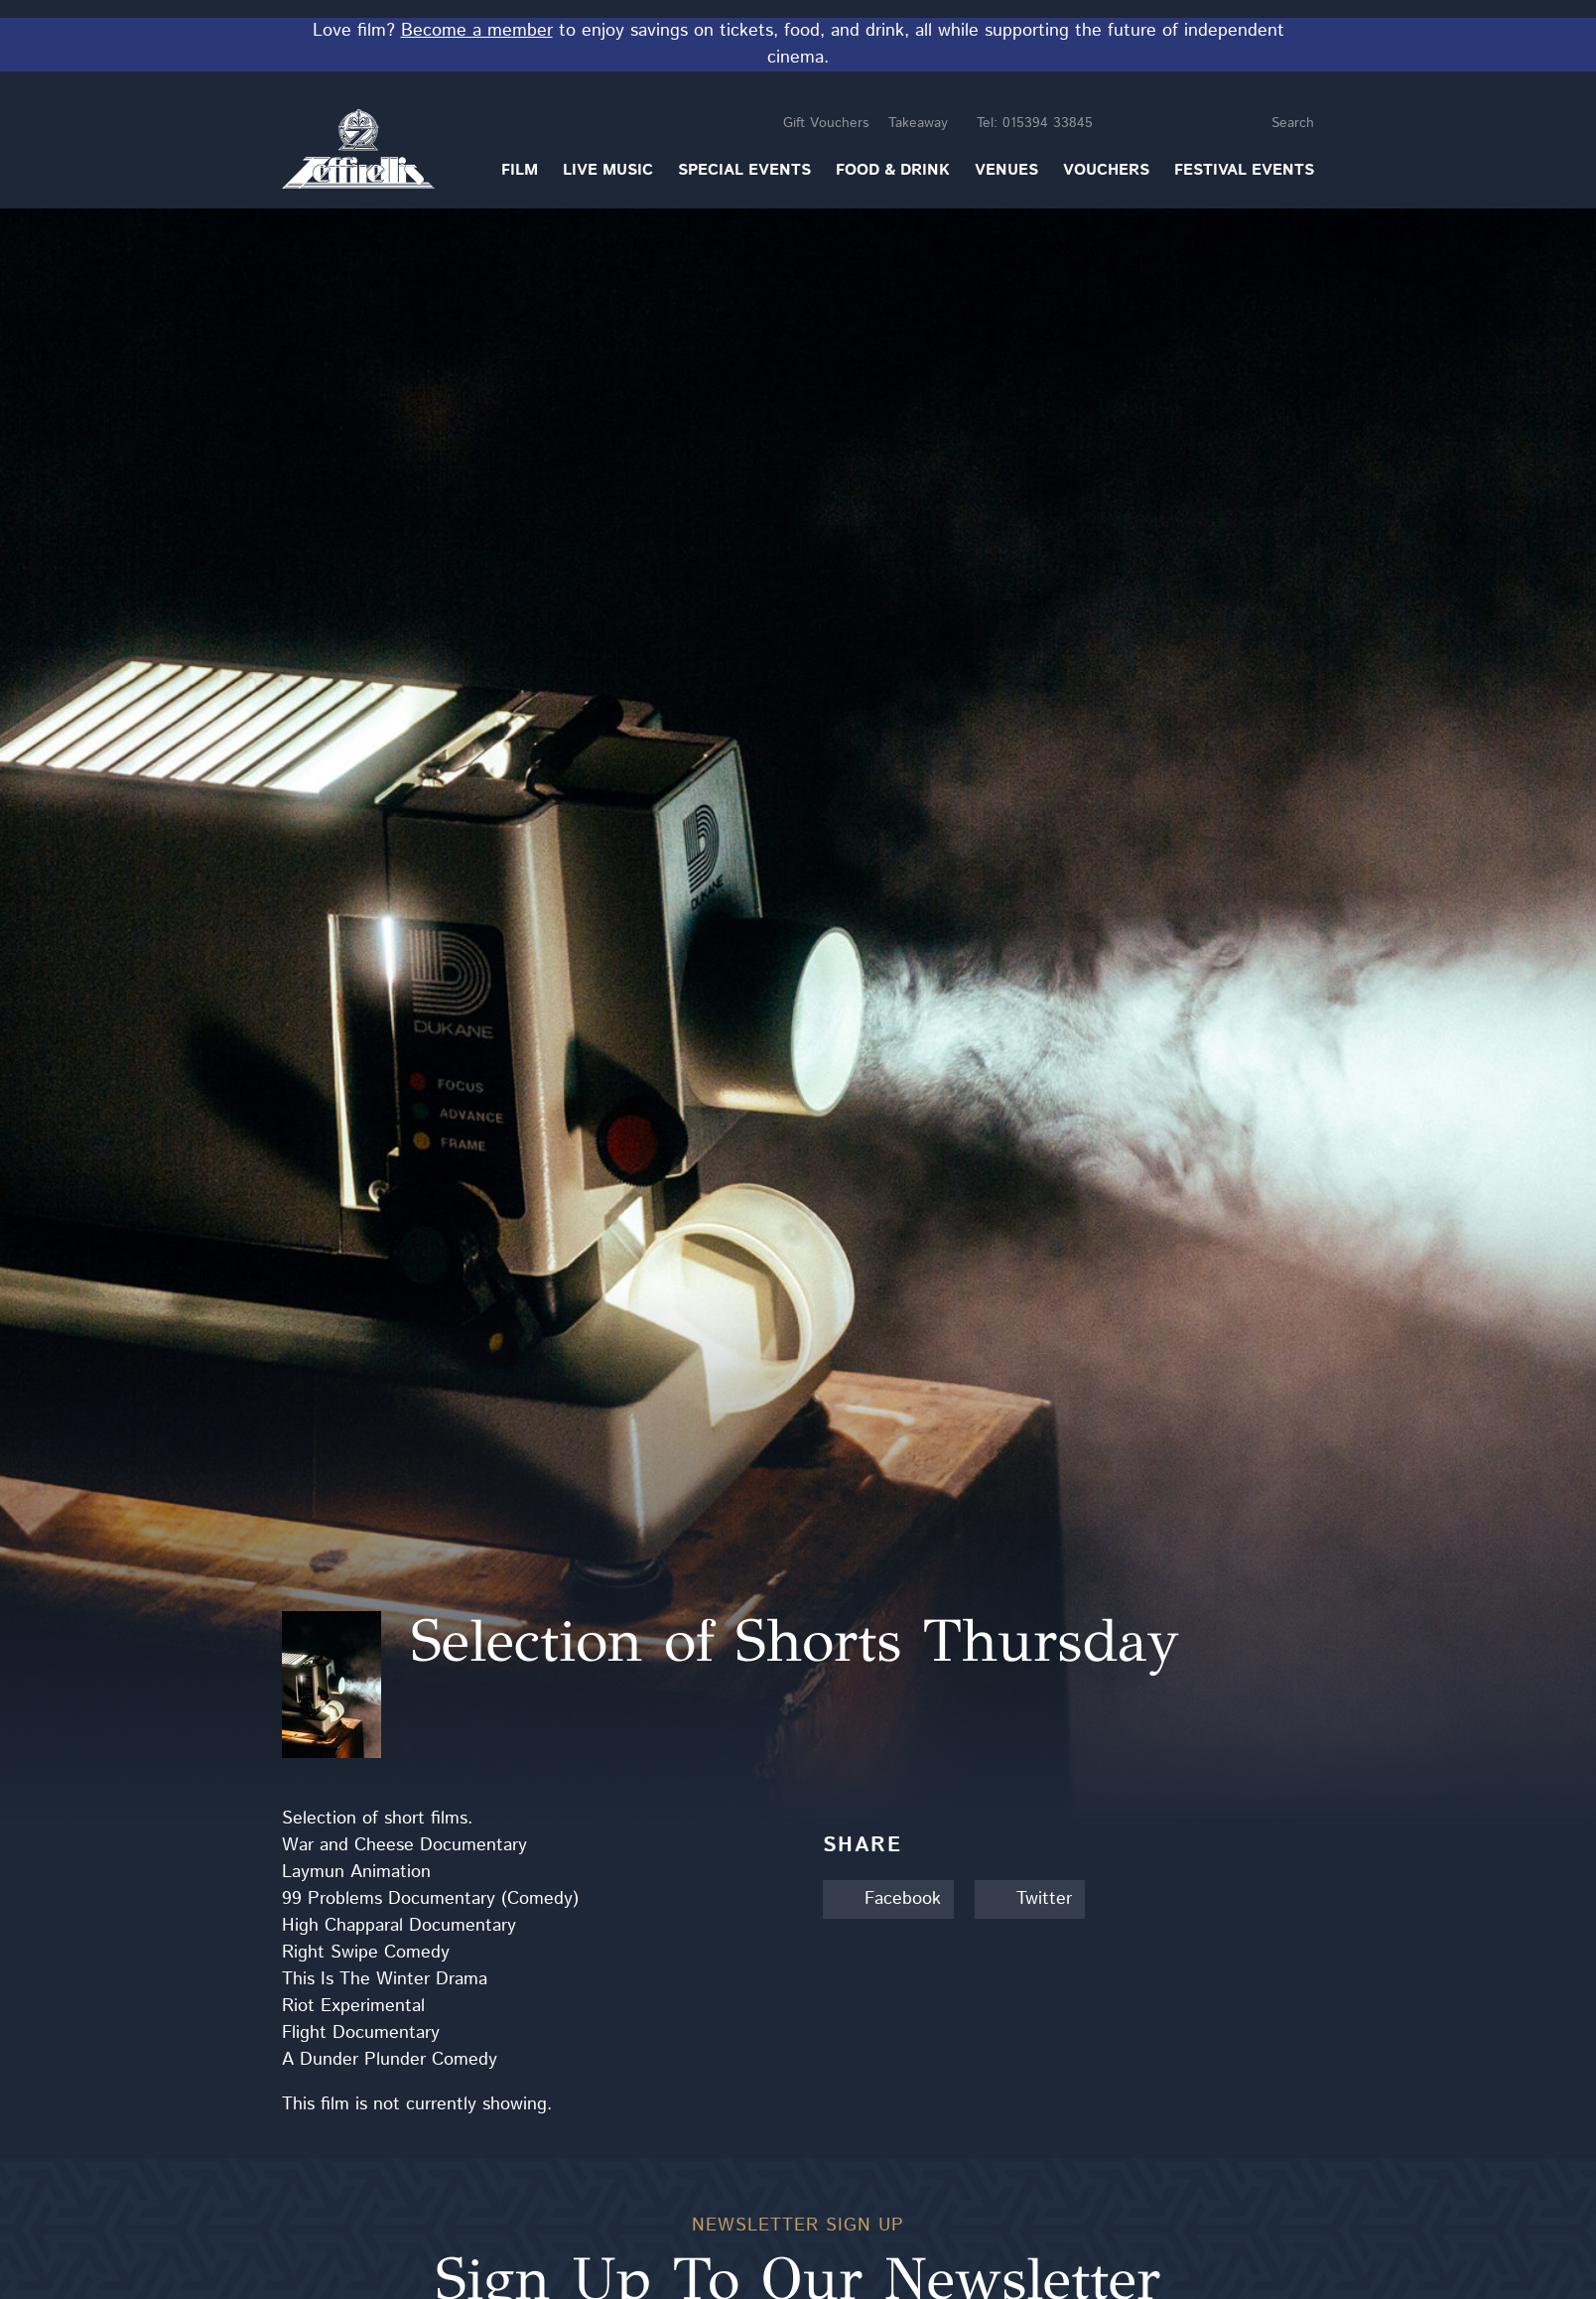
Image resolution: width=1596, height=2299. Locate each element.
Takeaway (918, 123)
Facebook (888, 1899)
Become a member (477, 31)
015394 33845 (1035, 123)
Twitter (1030, 1899)
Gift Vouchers (825, 123)
